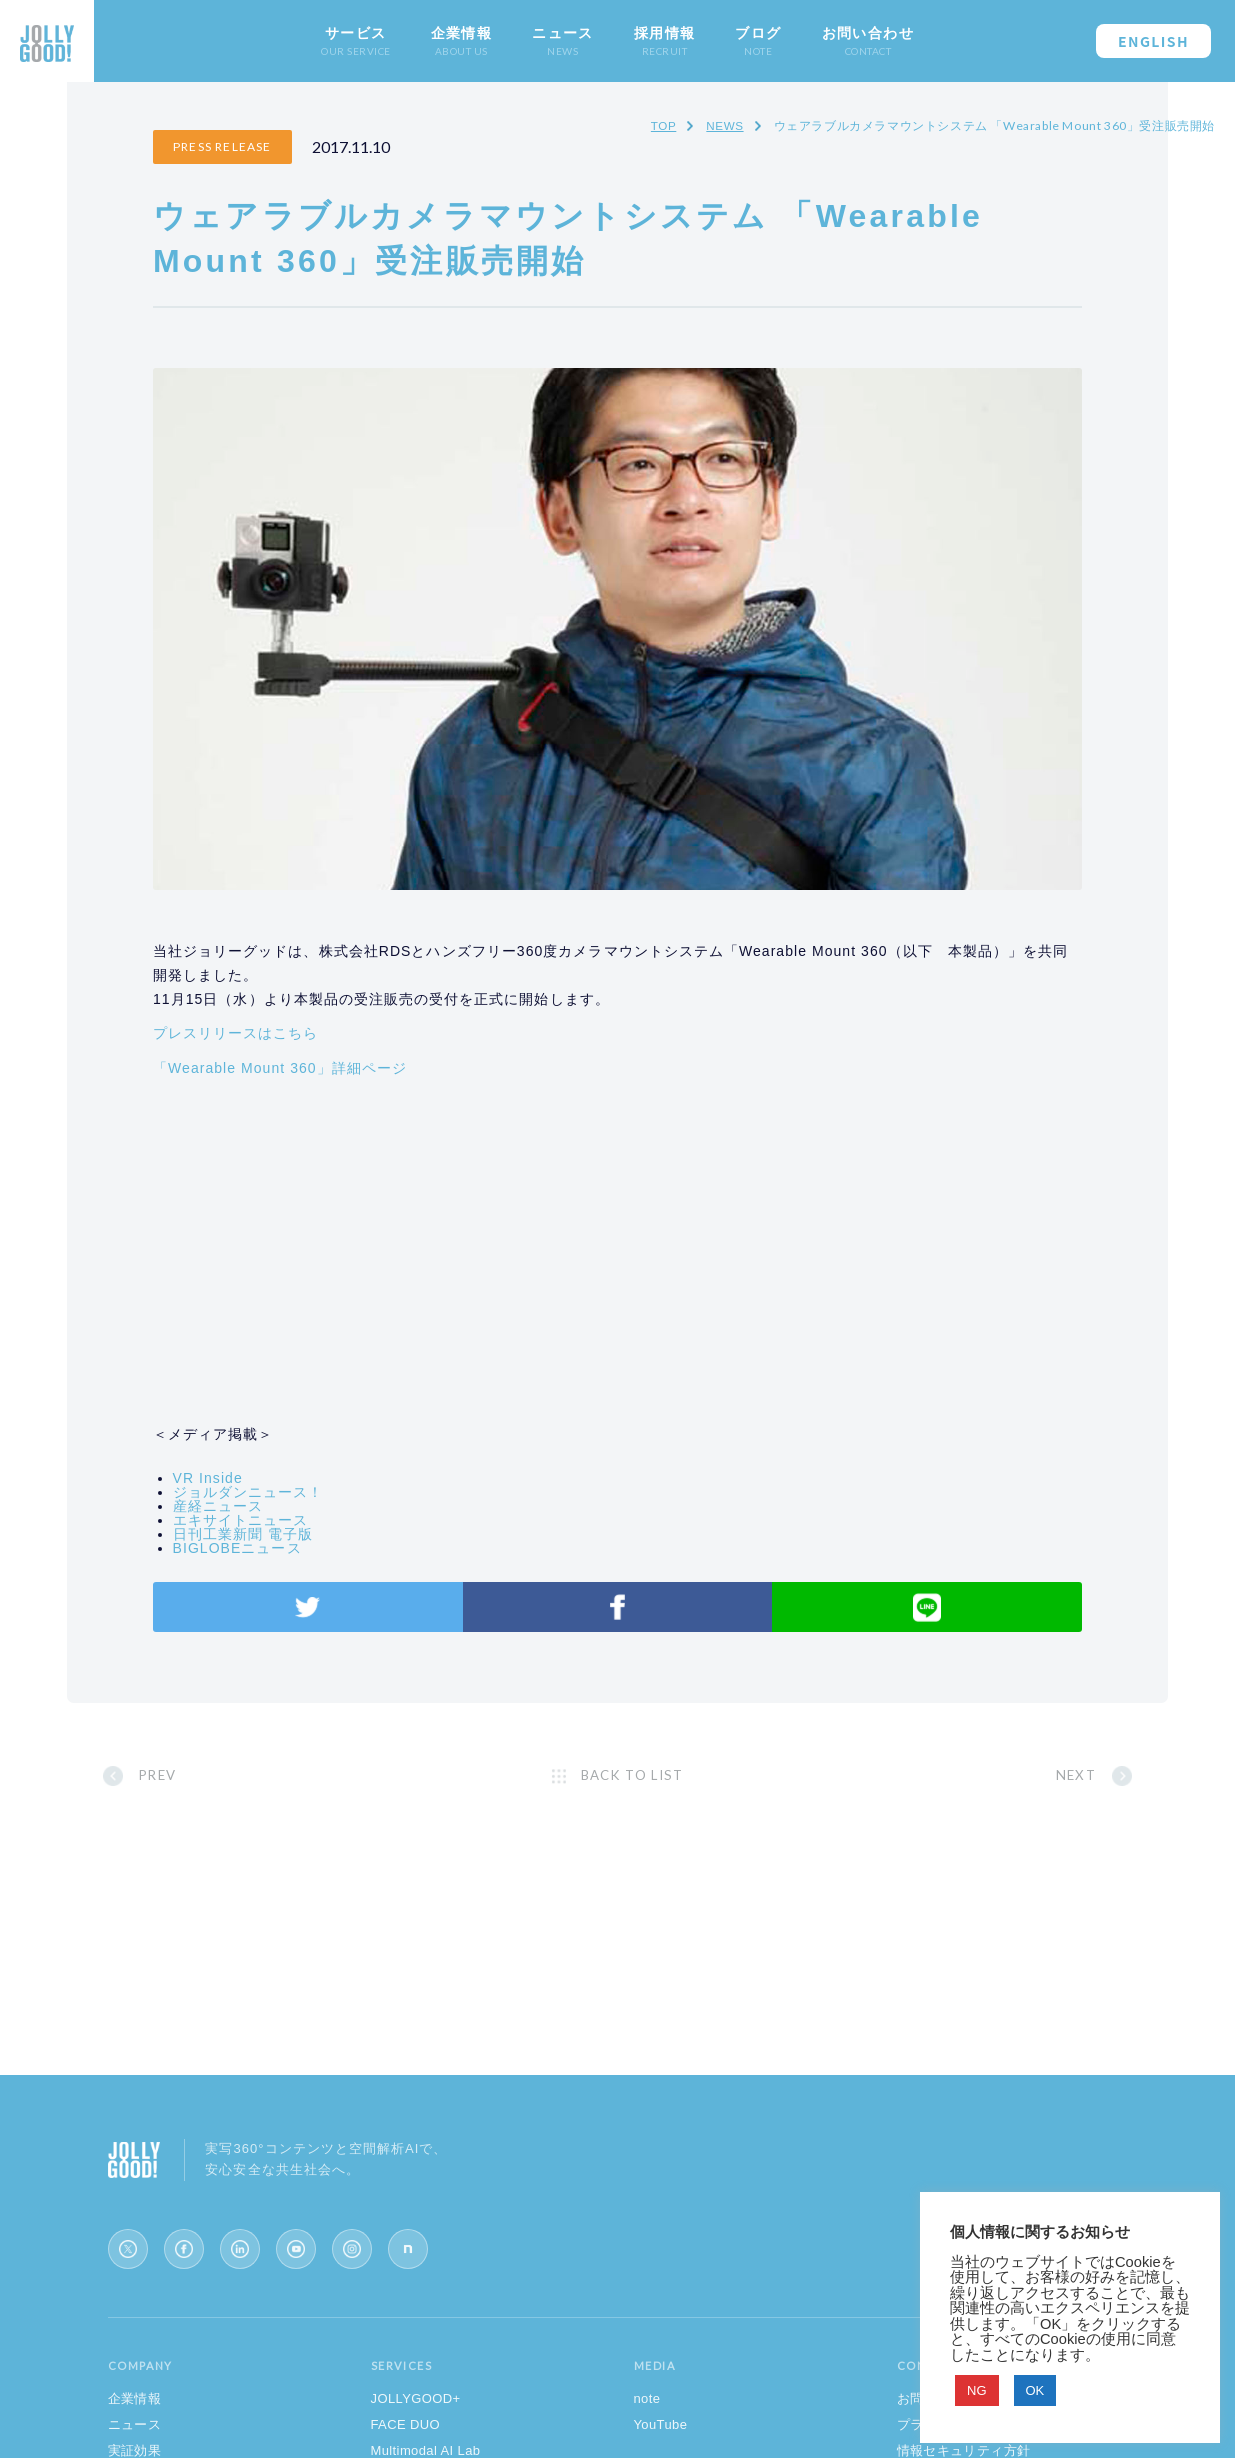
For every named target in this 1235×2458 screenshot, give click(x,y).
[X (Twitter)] (128, 2270)
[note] (408, 2270)
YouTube (661, 2445)
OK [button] (1035, 2390)
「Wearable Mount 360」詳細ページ (335, 1046)
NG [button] (977, 2390)
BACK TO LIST (635, 1773)
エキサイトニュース (294, 1499)
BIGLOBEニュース (291, 1527)
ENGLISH (1153, 41)
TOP (662, 126)
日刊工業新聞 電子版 (297, 1513)
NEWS (724, 126)
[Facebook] (184, 2270)
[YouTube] (296, 2270)
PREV (222, 1773)
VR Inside (262, 1457)
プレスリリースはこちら (291, 1012)
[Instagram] (352, 2270)
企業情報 (135, 2419)
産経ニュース (272, 1485)
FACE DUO (406, 2445)
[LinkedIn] (240, 2270)
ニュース (135, 2445)
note (647, 2419)
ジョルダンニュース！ (302, 1471)
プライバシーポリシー (964, 2445)
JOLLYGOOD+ (416, 2419)
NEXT (1013, 1773)
